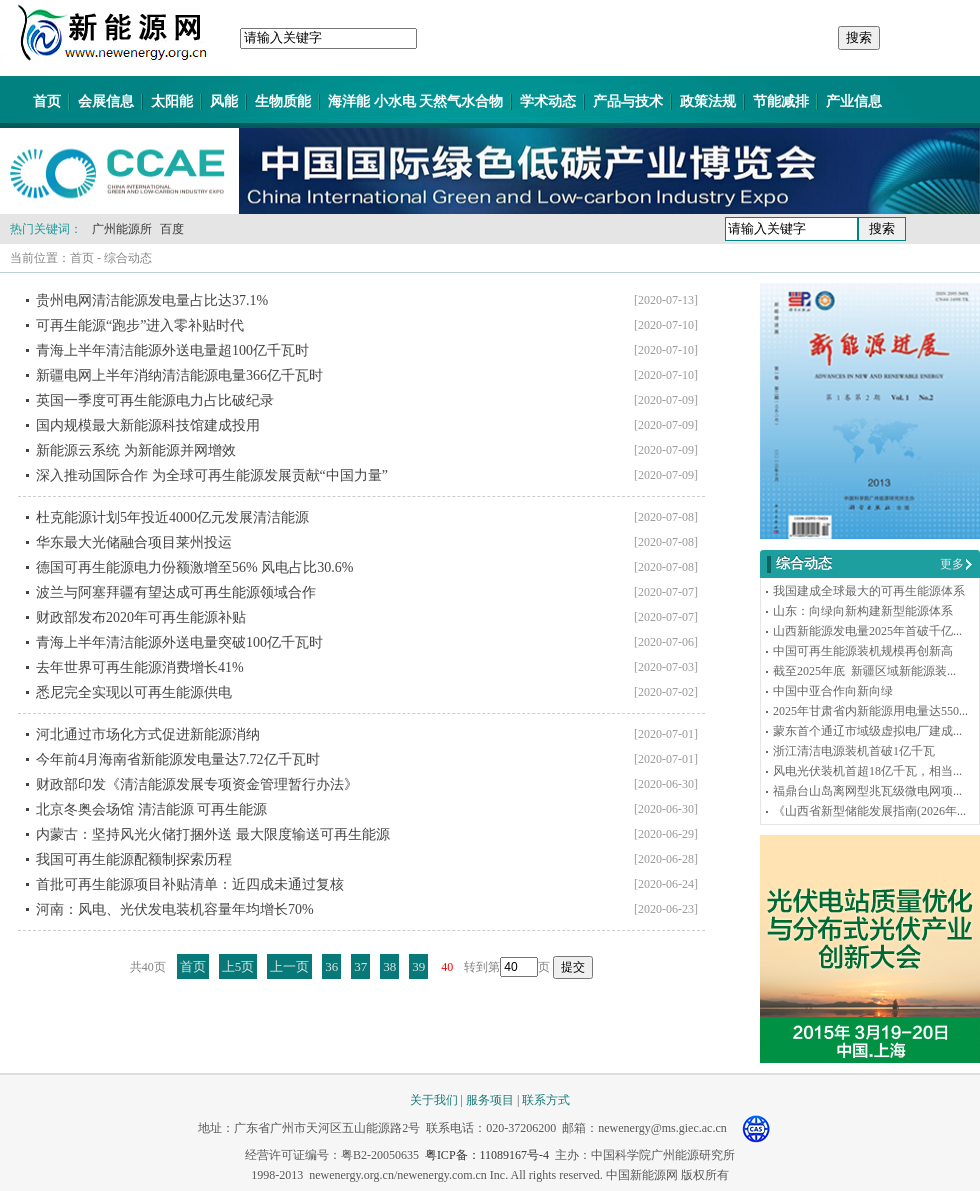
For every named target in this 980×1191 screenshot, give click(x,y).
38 (389, 966)
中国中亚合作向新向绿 (833, 691)
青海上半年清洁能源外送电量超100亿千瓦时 (172, 350)
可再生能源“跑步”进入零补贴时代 (140, 325)
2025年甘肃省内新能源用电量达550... (870, 711)
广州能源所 (122, 229)
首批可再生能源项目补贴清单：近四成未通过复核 (190, 884)
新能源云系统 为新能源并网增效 (136, 450)
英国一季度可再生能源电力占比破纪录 (155, 400)
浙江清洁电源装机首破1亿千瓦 (854, 751)
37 (360, 966)
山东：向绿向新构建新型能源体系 (863, 611)
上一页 (289, 966)
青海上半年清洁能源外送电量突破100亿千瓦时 (179, 642)
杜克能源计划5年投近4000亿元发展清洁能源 (172, 517)
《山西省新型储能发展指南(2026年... (869, 811)
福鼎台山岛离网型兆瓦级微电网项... (867, 791)
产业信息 (854, 101)
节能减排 (781, 101)
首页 (47, 101)
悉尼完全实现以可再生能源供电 (134, 692)
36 (331, 966)
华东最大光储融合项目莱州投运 (134, 542)
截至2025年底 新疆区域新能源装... (864, 671)
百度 (172, 229)
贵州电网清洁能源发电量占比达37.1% (152, 300)
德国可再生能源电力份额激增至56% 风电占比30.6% (194, 567)
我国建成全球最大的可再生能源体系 (869, 591)
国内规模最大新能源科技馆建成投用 (148, 425)
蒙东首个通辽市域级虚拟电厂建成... (867, 731)
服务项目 (490, 1100)
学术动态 (548, 101)
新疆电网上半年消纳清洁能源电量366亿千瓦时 (179, 375)
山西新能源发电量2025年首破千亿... (867, 631)
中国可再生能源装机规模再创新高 (863, 651)
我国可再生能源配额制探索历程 (134, 859)
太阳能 (172, 101)
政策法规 (708, 101)
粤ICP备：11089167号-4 (487, 1155)
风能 (224, 101)
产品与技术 (628, 101)
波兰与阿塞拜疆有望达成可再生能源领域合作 (176, 592)
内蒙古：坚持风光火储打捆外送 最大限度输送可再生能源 (213, 834)
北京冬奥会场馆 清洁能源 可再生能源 (151, 809)
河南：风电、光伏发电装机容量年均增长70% (175, 909)
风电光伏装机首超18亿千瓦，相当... (867, 771)
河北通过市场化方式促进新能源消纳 (148, 734)
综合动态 (128, 258)
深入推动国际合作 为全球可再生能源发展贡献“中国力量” (212, 475)
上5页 (238, 966)
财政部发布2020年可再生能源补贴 (141, 617)
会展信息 (106, 101)
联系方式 (546, 1100)
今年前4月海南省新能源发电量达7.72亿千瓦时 (178, 759)
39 (418, 966)
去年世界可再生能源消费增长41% (140, 667)
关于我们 (434, 1100)
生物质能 (283, 101)
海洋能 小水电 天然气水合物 (415, 101)
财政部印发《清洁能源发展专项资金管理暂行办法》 (197, 784)
